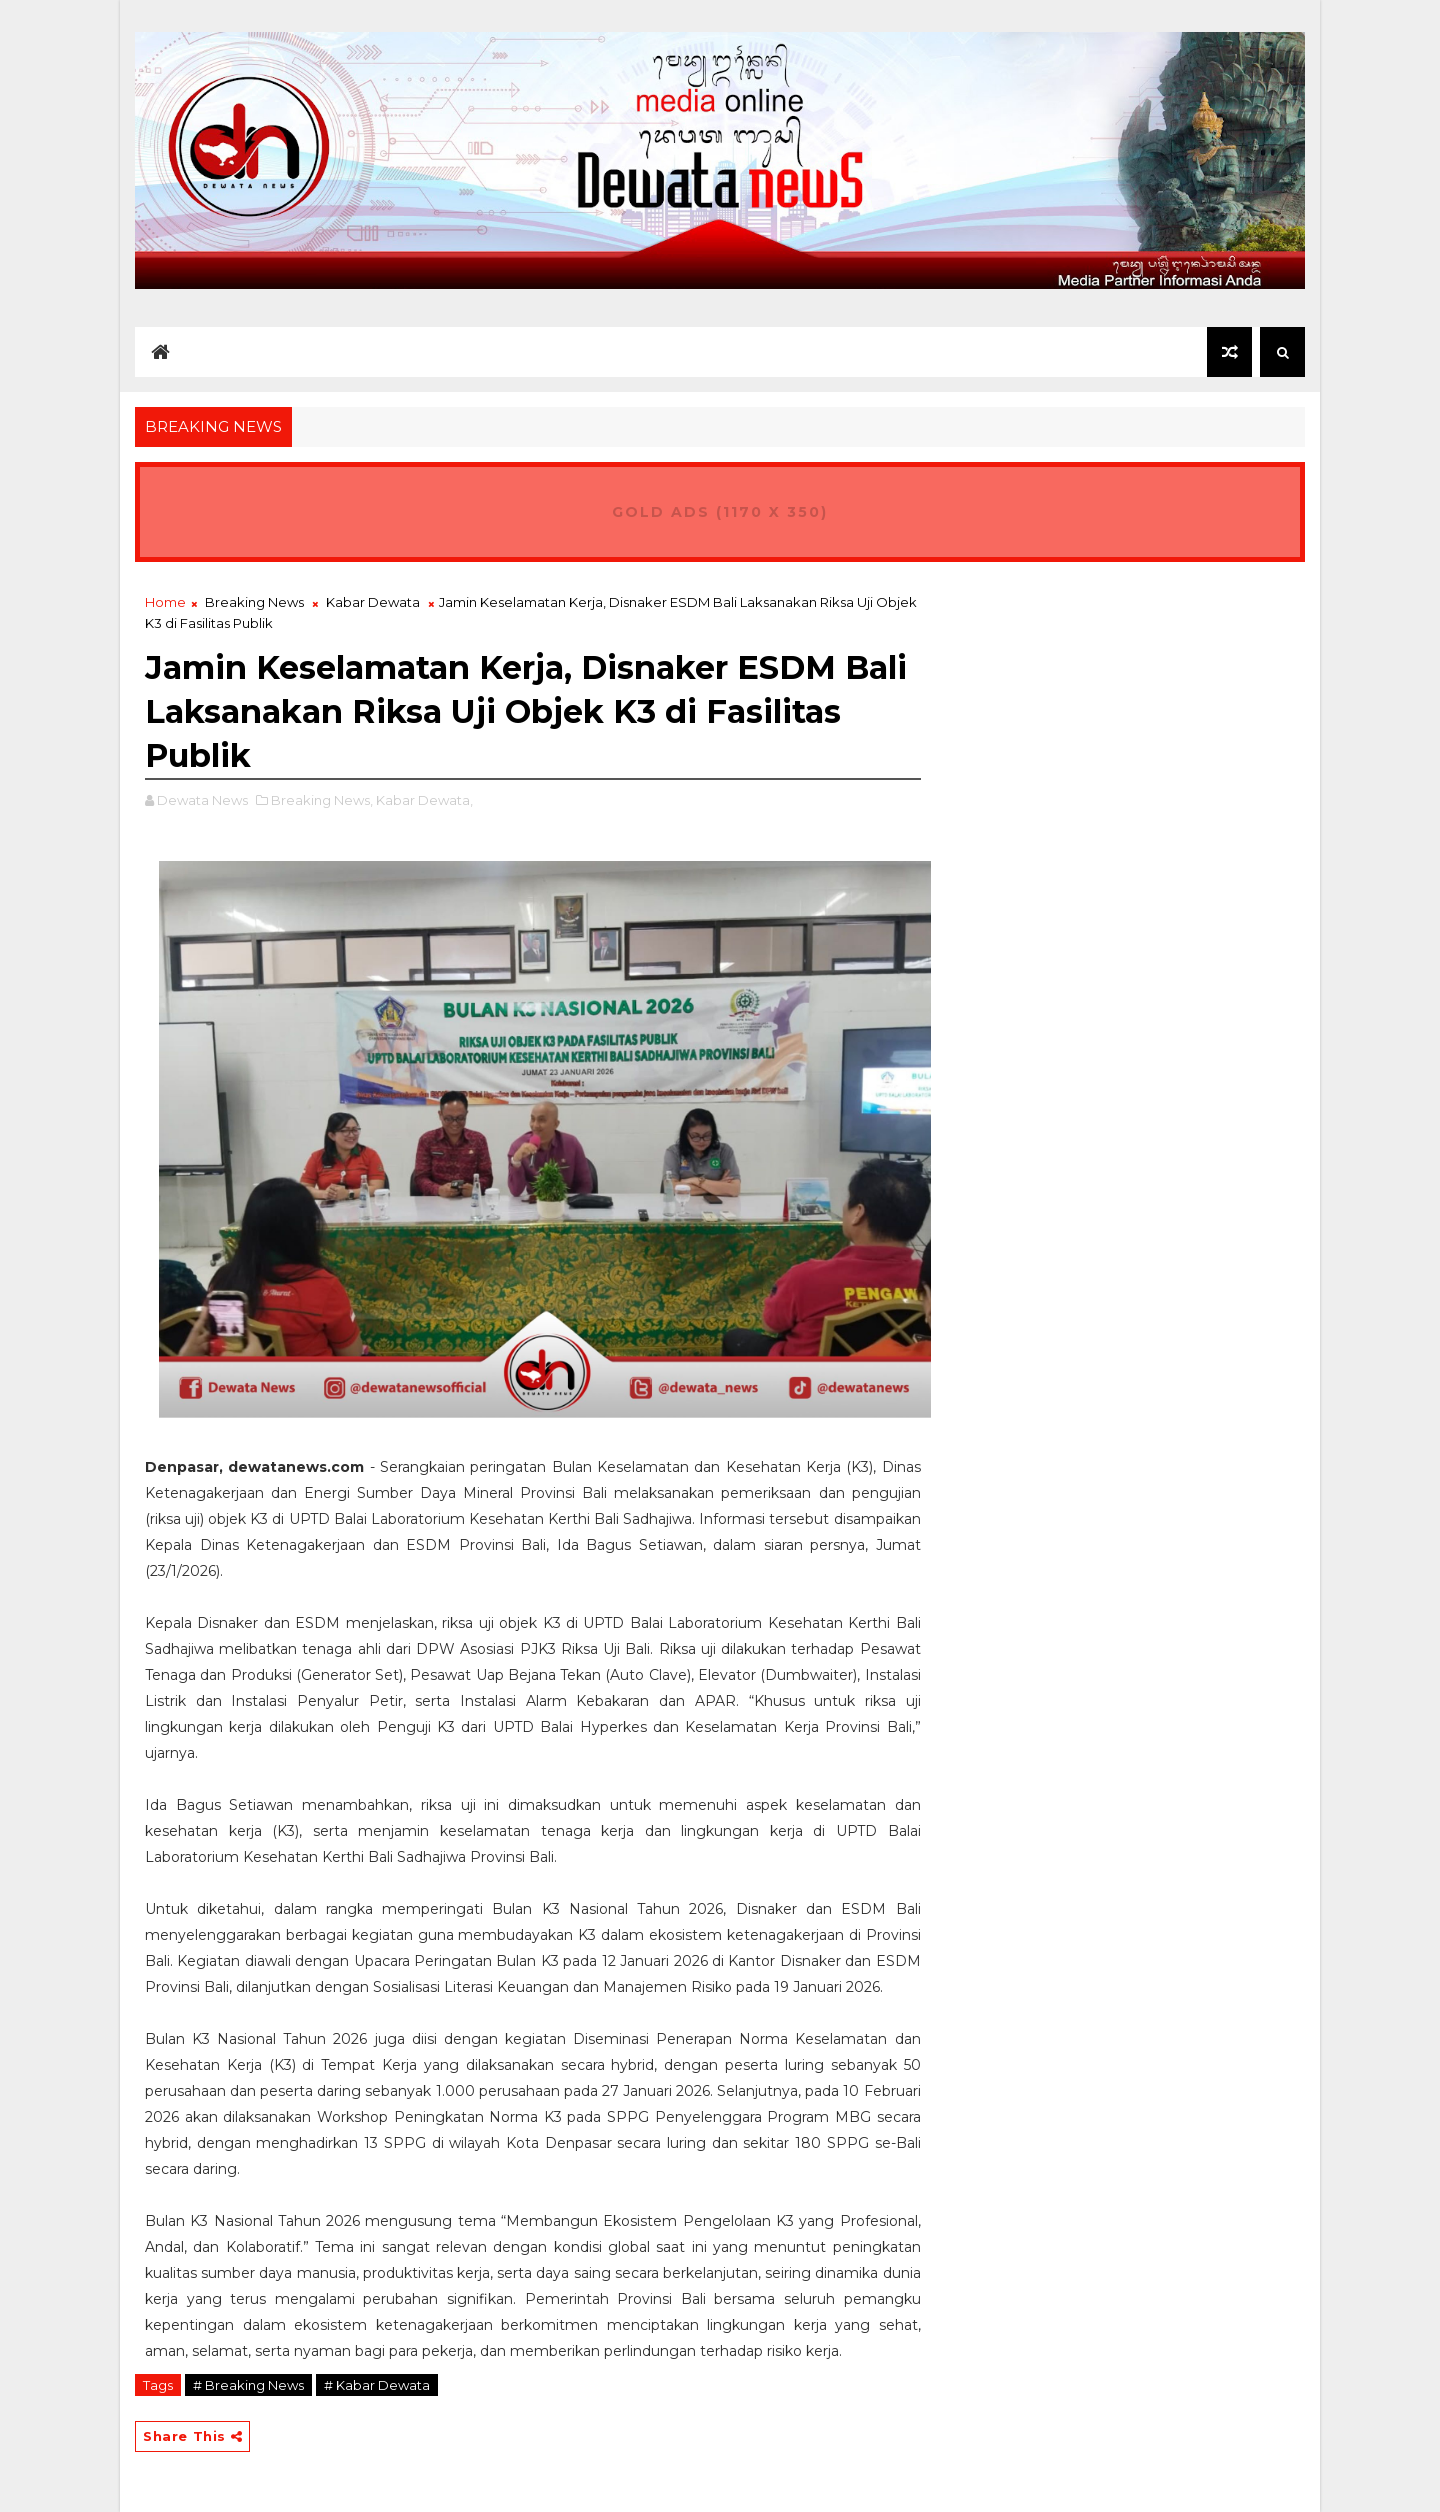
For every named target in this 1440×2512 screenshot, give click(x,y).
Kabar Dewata (373, 602)
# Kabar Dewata (377, 2385)
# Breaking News (248, 2385)
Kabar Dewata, (424, 800)
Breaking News (254, 602)
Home (165, 602)
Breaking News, (322, 800)
